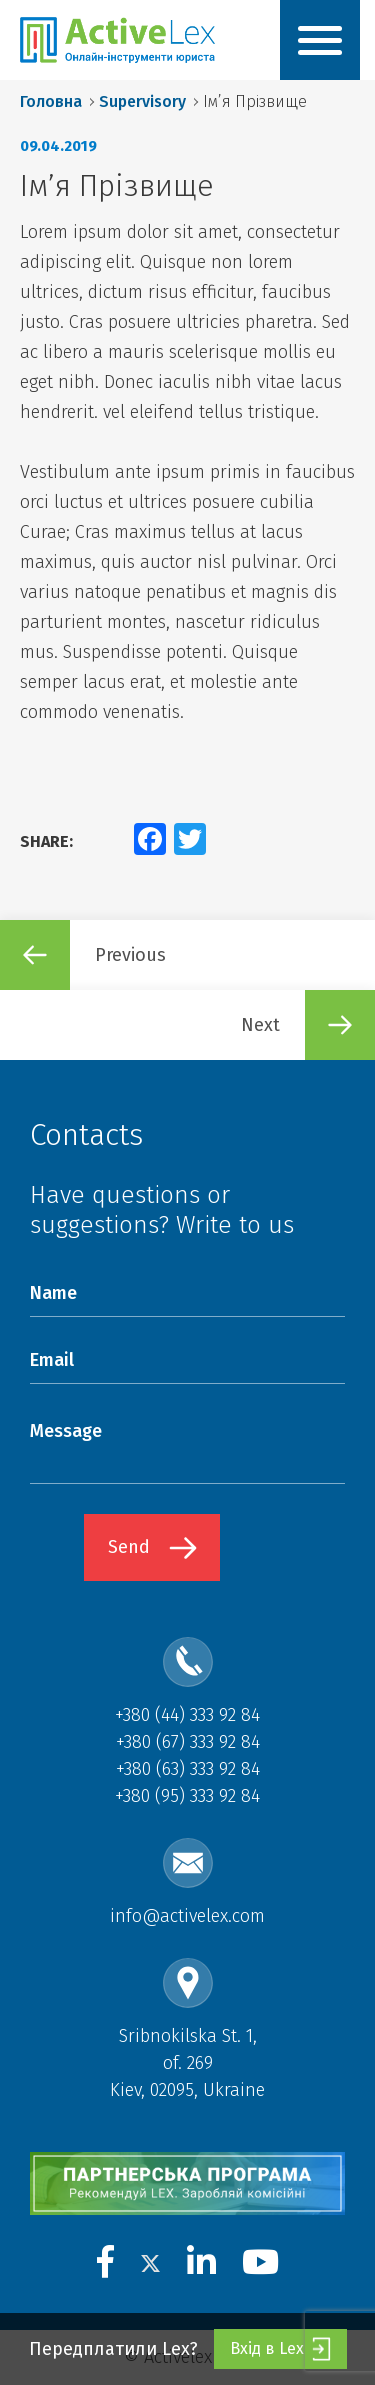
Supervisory (142, 101)
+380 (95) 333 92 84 (187, 1796)
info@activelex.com (187, 1916)
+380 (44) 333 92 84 (187, 1715)
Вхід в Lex (280, 2349)
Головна (51, 101)
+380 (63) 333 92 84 (188, 1769)
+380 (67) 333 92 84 (188, 1742)
